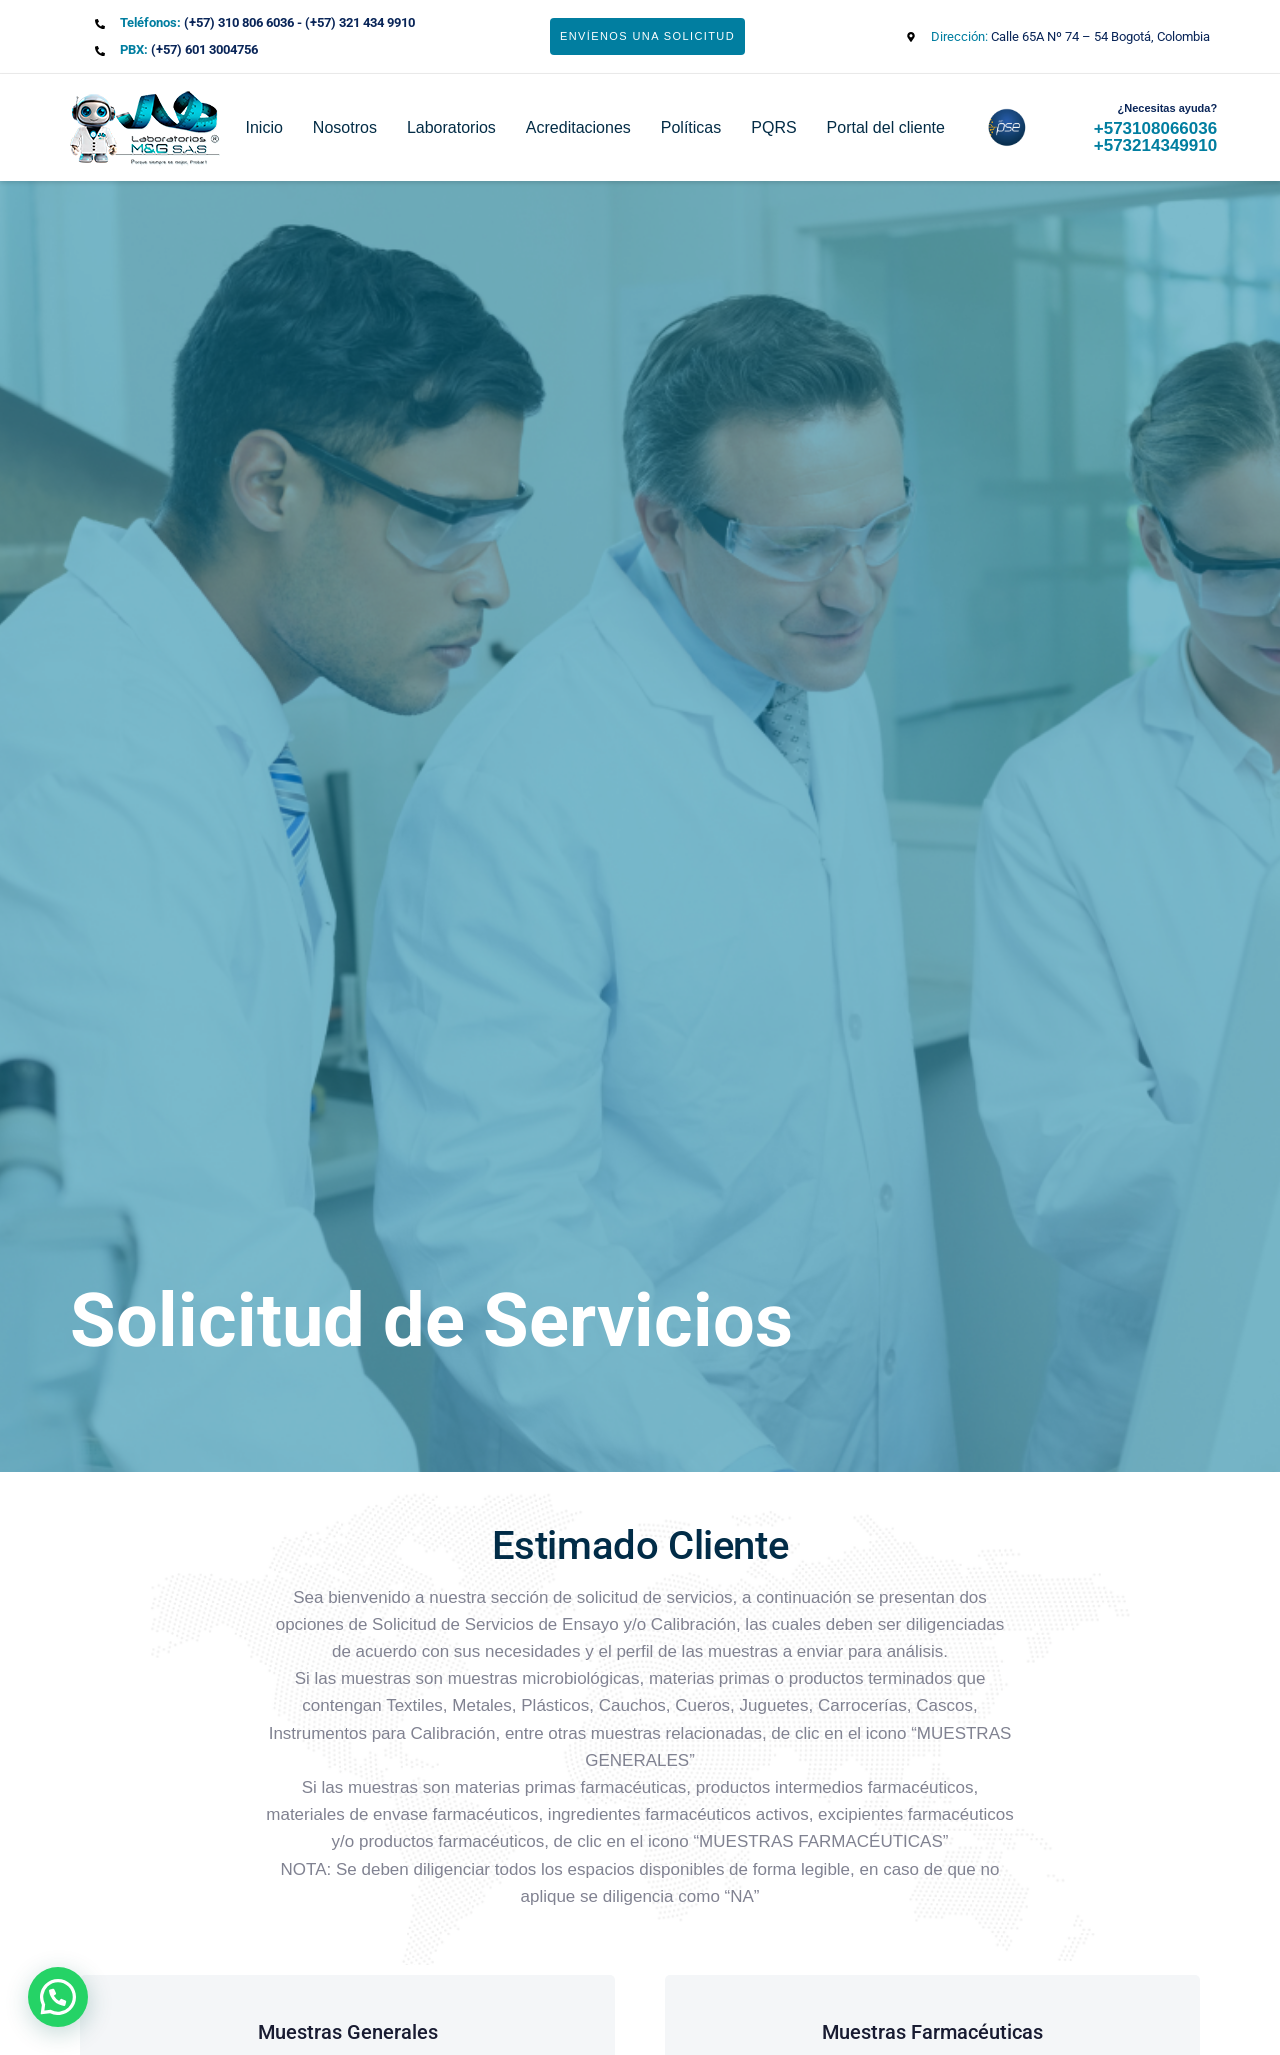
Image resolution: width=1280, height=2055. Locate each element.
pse (993, 127)
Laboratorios (451, 127)
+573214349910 (1155, 145)
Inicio (264, 127)
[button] (58, 1997)
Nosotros (345, 127)
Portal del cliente (886, 127)
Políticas (691, 127)
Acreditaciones (578, 127)
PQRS (773, 127)
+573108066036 (1155, 128)
